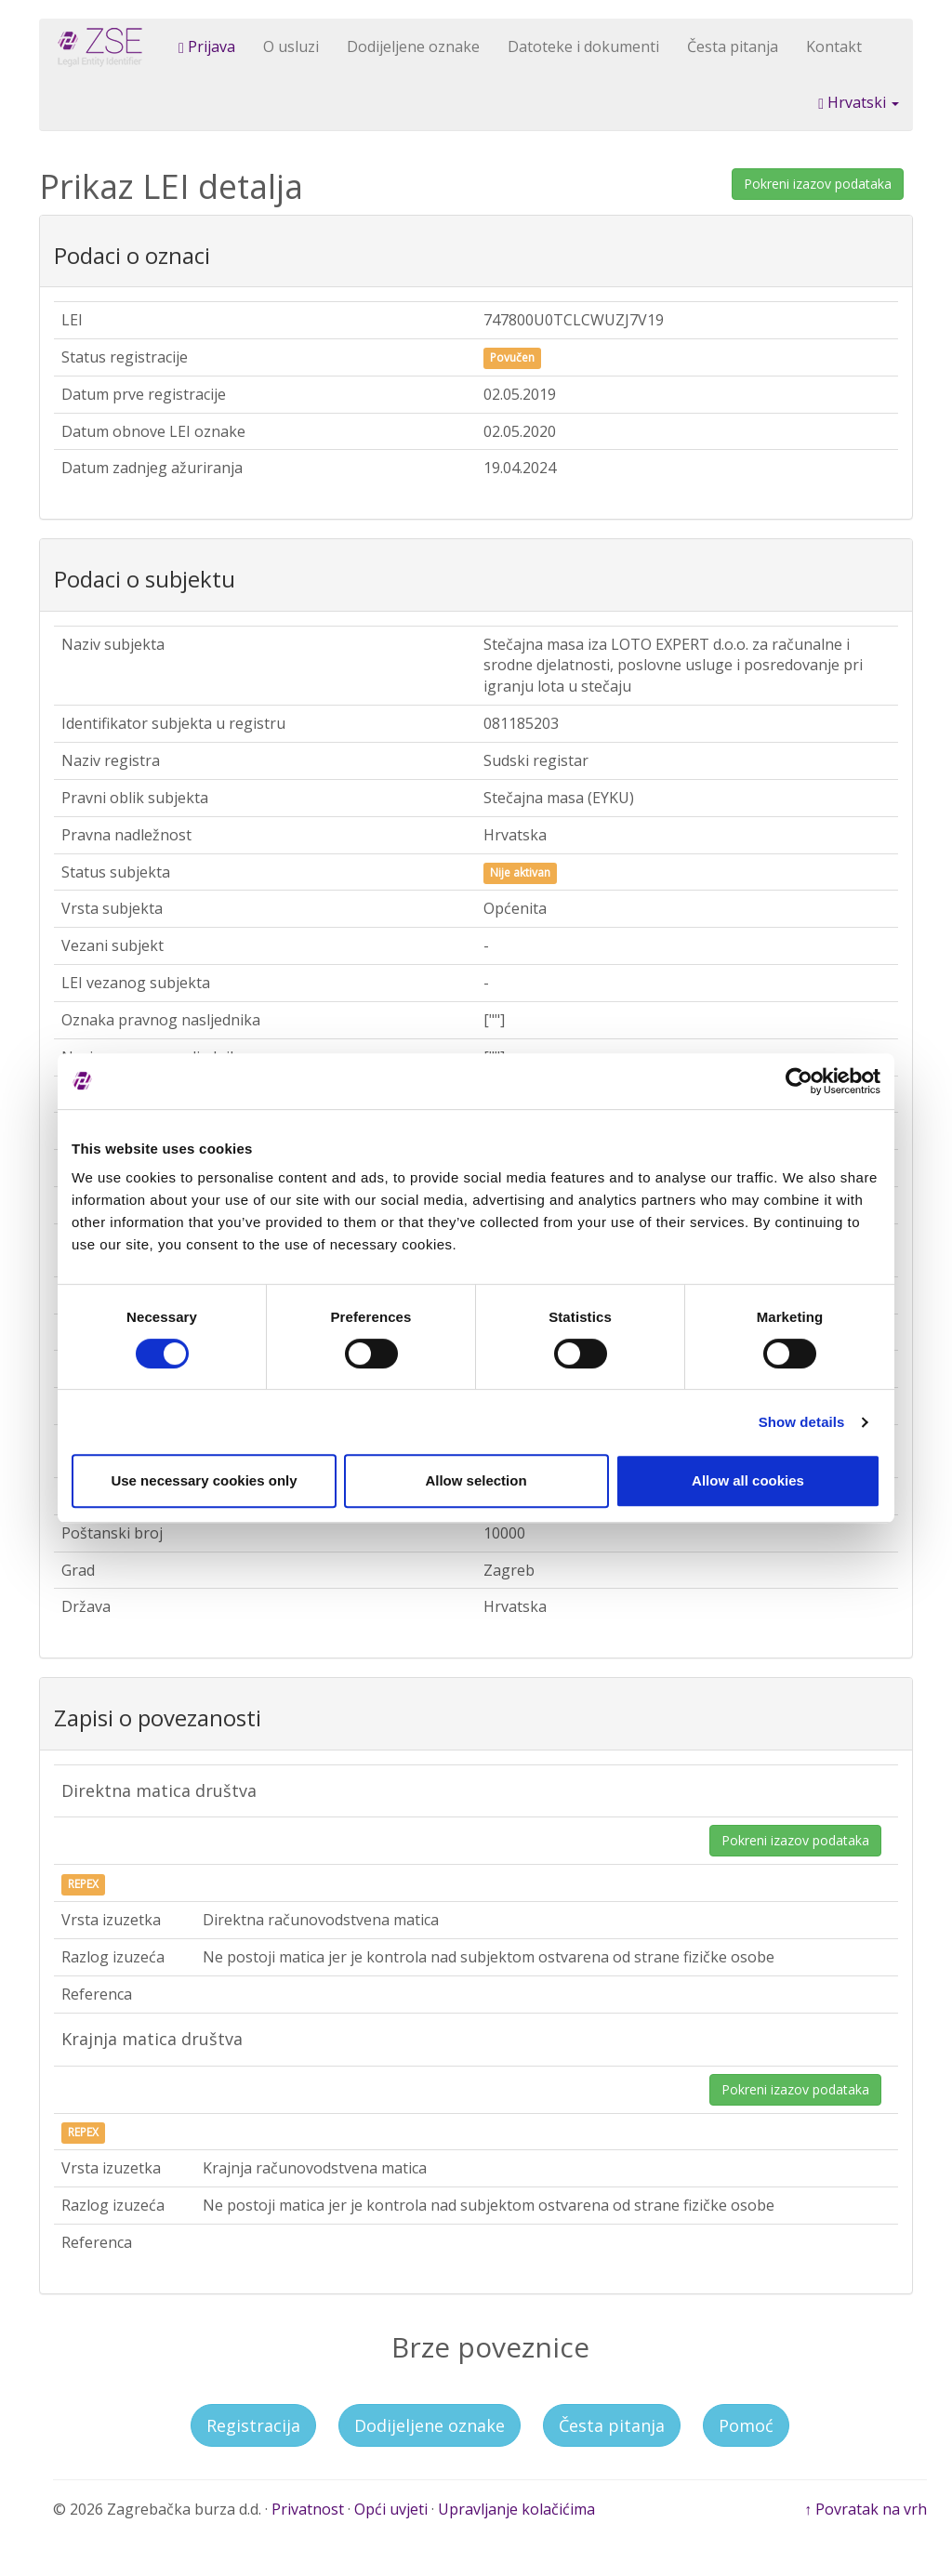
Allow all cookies (748, 1480)
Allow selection (475, 1480)
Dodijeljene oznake (413, 46)
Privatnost (307, 2509)
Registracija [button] (253, 2425)
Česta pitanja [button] (612, 2425)
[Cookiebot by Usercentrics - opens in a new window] (799, 1081)
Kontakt (834, 46)
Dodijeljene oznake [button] (429, 2425)
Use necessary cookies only (204, 1480)
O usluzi (291, 46)
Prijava (206, 46)
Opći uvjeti (391, 2509)
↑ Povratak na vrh (865, 2509)
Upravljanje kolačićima (516, 2509)
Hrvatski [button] (858, 102)
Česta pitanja (732, 46)
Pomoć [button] (746, 2425)
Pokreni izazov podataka (818, 183)
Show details (802, 1422)
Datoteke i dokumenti (583, 46)
